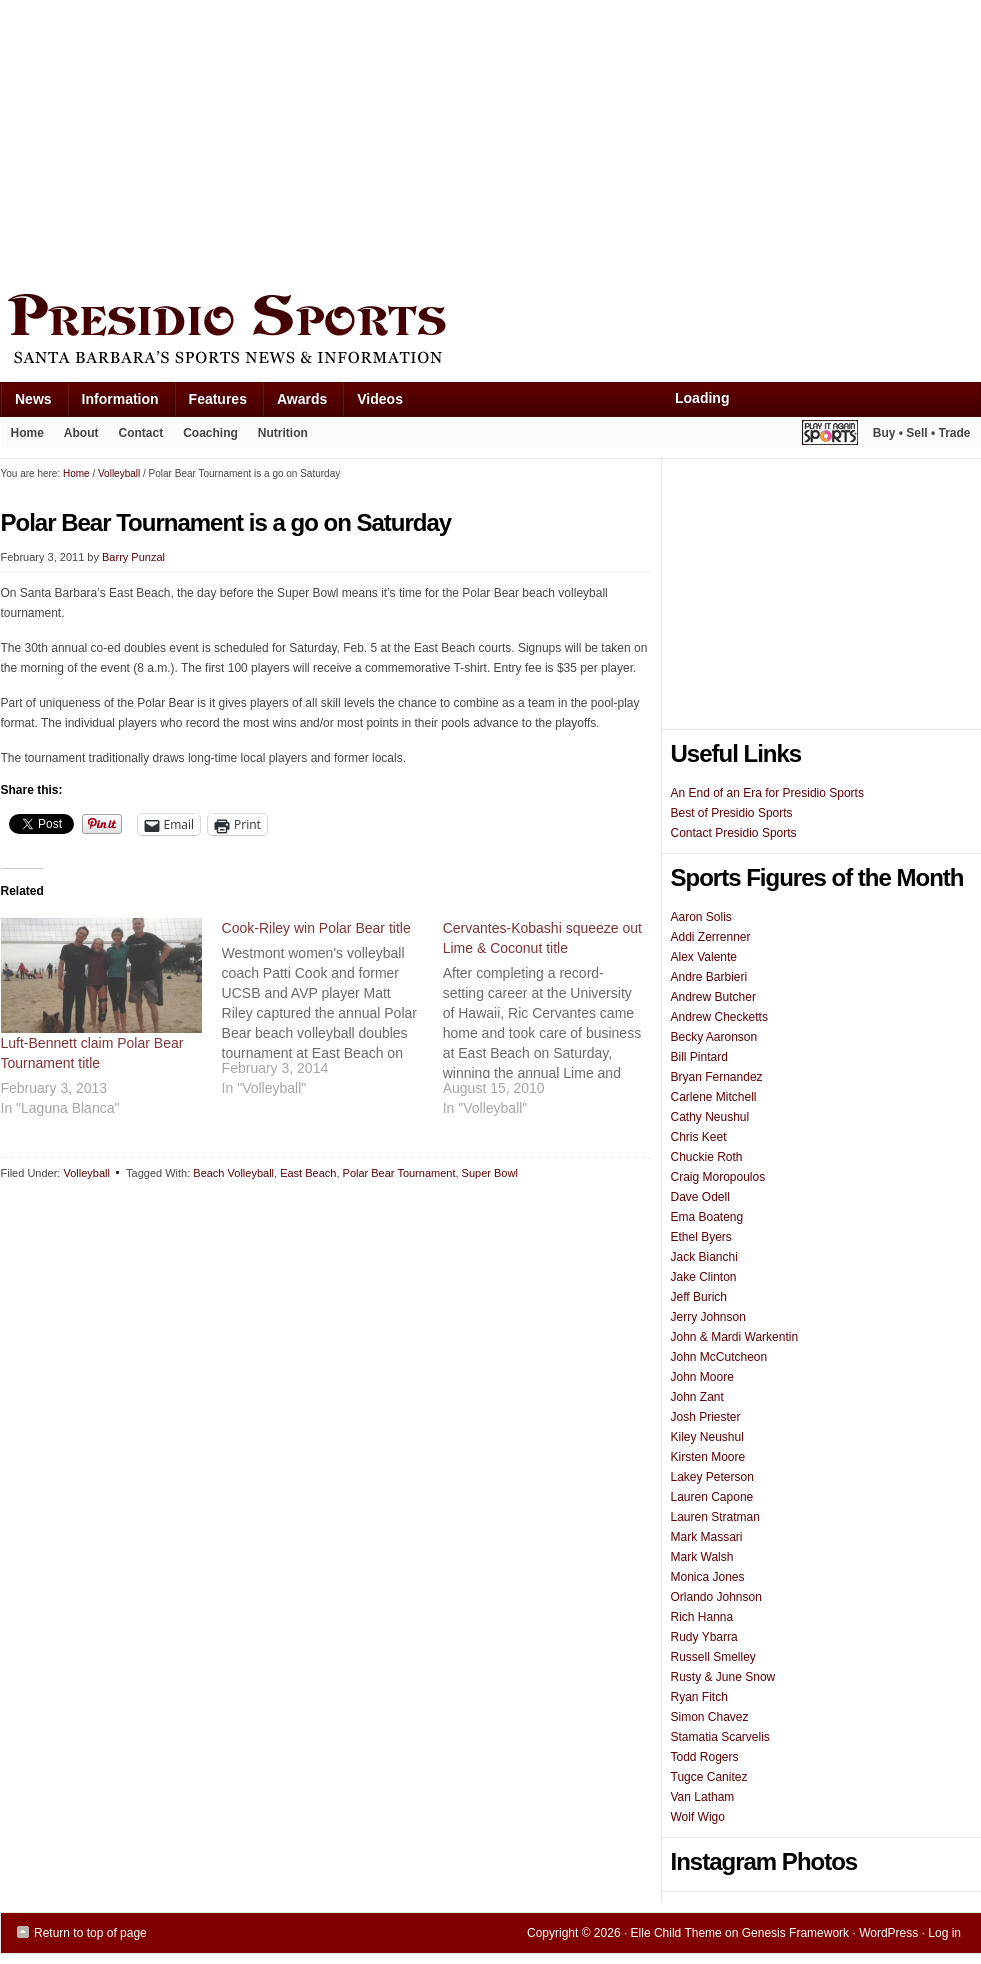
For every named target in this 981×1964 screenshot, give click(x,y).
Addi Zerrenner (711, 937)
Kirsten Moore (708, 1457)
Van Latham (703, 1797)
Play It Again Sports (830, 435)
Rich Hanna (702, 1617)
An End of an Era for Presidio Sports (767, 793)
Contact (141, 433)
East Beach (308, 1173)
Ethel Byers (701, 1237)
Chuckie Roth (707, 1157)
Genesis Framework (795, 1933)
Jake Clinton (704, 1277)
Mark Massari (707, 1537)
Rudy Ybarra (704, 1637)
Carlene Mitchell (714, 1097)
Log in (944, 1933)
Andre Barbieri (709, 977)
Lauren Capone (712, 1497)
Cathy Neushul (710, 1117)
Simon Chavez (710, 1717)
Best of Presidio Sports (732, 813)
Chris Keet (699, 1137)
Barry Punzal (133, 557)
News (26, 403)
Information (113, 403)
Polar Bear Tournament (399, 1173)
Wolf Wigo (698, 1817)
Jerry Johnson (708, 1317)
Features (210, 403)
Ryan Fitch (699, 1697)
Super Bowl (490, 1173)
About (76, 437)
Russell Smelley (713, 1657)
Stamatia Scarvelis (720, 1737)
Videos (380, 399)
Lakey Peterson (712, 1477)
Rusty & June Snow (723, 1677)
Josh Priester (706, 1417)
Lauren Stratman (715, 1517)
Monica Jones (708, 1577)
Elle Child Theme (676, 1933)
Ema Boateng (707, 1217)
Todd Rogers (705, 1757)
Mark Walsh (702, 1557)
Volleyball (86, 1173)
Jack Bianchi (704, 1257)
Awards (294, 403)
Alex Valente (704, 957)
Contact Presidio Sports (734, 833)
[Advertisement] (275, 142)
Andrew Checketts (719, 1017)
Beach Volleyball (233, 1173)
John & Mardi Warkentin (735, 1337)
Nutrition (283, 433)
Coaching (210, 433)
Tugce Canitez (709, 1777)
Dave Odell (700, 1197)
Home (27, 433)
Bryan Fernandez (717, 1077)
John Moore (702, 1377)
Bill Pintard (699, 1057)
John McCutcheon (719, 1357)
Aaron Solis (701, 917)
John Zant (697, 1397)
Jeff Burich (699, 1297)
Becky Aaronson (714, 1037)
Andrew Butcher (713, 997)
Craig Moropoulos (718, 1177)
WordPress (888, 1933)
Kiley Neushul (707, 1437)
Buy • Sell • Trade (922, 433)
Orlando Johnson (716, 1597)
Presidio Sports (491, 332)
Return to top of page (90, 1933)
